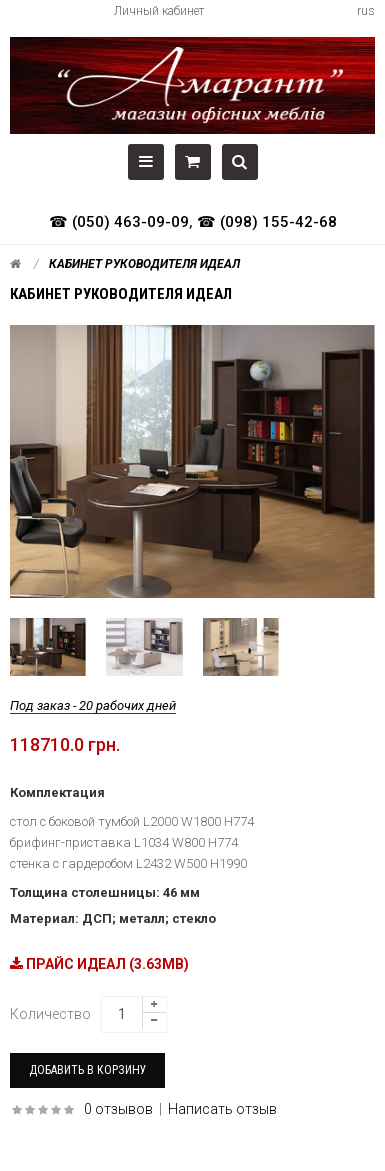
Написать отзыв (222, 1109)
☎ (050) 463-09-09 (119, 222)
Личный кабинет (159, 11)
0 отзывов (118, 1109)
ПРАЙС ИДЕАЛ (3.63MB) (99, 964)
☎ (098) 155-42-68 (267, 222)
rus (366, 11)
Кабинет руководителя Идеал (144, 264)
